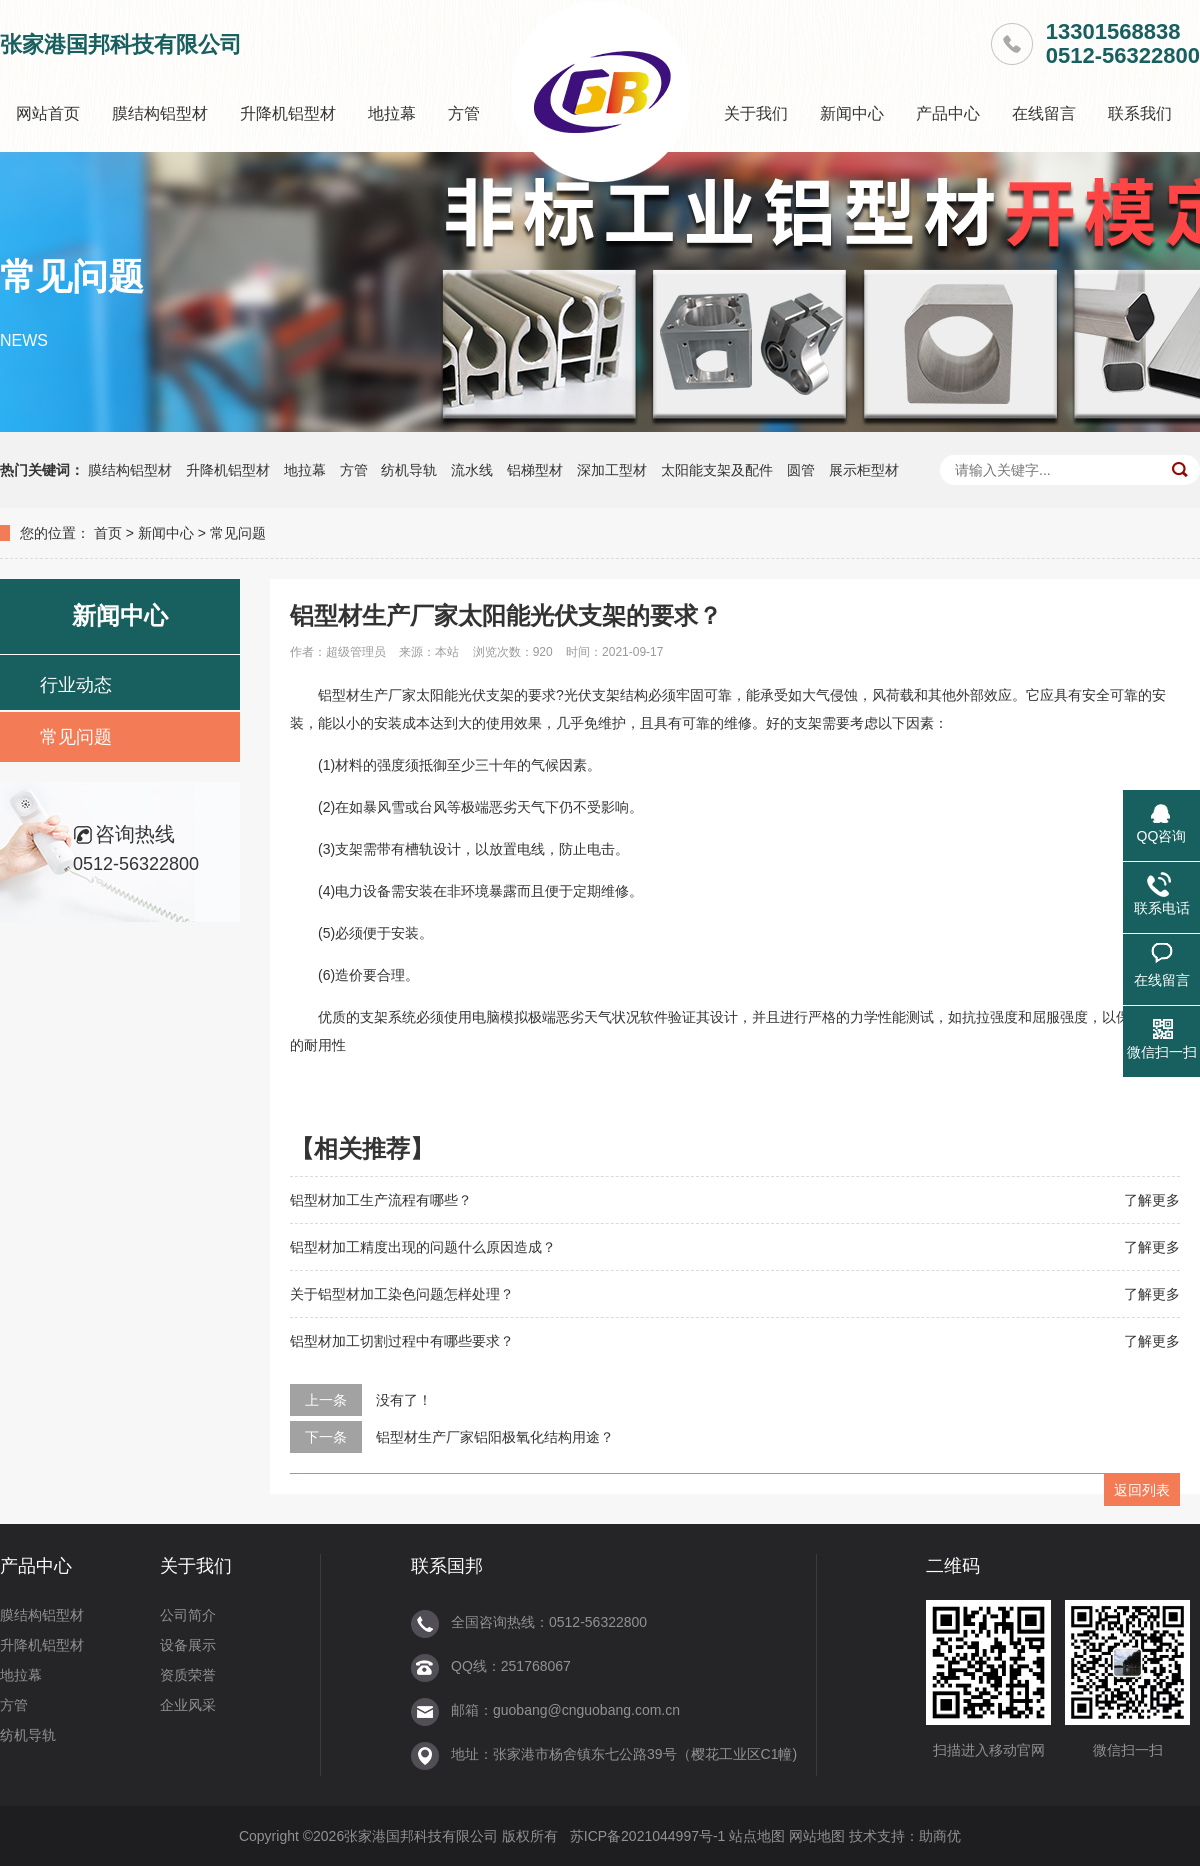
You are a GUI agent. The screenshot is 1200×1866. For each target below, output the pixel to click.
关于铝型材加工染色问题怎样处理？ (402, 1294)
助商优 (940, 1836)
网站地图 (817, 1836)
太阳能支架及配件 (717, 470)
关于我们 (756, 113)
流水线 (472, 470)
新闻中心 (852, 113)
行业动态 (76, 685)
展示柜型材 (864, 470)
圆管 (801, 470)
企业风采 (188, 1705)
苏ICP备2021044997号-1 (648, 1836)
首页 (108, 533)
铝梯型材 (535, 470)
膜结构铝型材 (160, 113)
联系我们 (1140, 113)
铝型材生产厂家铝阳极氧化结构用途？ (495, 1437)
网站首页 (48, 113)
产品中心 (948, 113)
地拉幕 (392, 113)
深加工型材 (612, 470)
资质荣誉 (188, 1675)
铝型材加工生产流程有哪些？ (381, 1200)
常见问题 (238, 533)
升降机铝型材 (288, 113)
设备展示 (188, 1645)
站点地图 (757, 1836)
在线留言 (1044, 113)
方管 (464, 113)
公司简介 (188, 1615)
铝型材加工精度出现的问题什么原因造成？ (423, 1247)
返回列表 (1142, 1490)
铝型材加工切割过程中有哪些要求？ (402, 1341)
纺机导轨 (409, 470)
